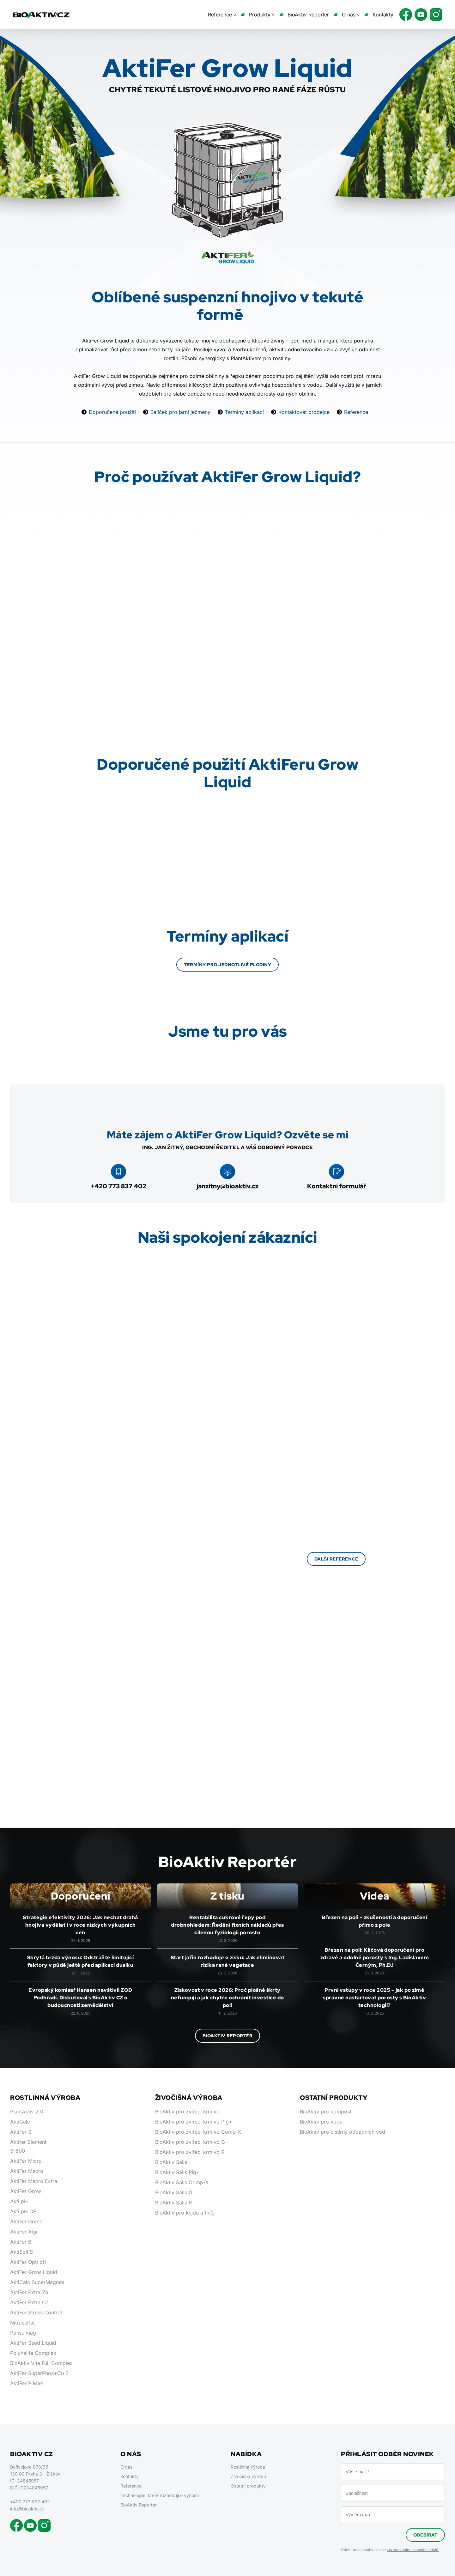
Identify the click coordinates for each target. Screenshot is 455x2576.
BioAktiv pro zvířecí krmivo (187, 2111)
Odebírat (425, 2535)
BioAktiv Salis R (173, 2202)
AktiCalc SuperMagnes (37, 2282)
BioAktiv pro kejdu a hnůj (185, 2212)
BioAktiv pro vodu (321, 2121)
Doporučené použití (112, 412)
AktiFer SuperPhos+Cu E (39, 2373)
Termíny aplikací (244, 412)
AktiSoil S (21, 2252)
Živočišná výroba (248, 2476)
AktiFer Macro (26, 2171)
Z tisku (227, 1896)
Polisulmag (23, 2333)
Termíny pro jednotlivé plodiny (227, 964)
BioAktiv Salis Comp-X (182, 2182)
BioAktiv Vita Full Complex (41, 2363)
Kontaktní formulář (336, 1186)
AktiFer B (20, 2242)
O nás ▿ (351, 14)
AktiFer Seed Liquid (33, 2343)
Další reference (336, 1559)
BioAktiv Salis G (173, 2192)
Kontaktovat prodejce (304, 412)
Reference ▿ (222, 14)
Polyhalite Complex (33, 2353)
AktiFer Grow (25, 2191)
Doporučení (80, 1896)
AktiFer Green (26, 2221)
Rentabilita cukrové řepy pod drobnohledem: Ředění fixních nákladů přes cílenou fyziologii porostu (227, 1925)
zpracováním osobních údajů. (413, 2549)
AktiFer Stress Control (36, 2312)
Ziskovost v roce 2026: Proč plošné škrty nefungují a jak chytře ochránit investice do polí (227, 1998)
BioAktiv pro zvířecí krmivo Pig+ (193, 2121)
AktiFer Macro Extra (33, 2181)
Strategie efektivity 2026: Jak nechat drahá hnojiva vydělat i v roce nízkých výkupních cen (80, 1925)
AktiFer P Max (26, 2383)
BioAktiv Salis (171, 2162)
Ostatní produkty (248, 2485)
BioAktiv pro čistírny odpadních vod (342, 2132)
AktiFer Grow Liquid (33, 2272)
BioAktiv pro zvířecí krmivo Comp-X (198, 2132)
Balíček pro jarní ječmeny (180, 412)
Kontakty (383, 14)
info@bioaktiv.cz (27, 2508)
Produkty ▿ (262, 14)
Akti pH (19, 2201)
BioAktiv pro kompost (325, 2111)
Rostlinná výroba (248, 2467)
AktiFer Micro (26, 2161)
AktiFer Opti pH (28, 2262)
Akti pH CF (23, 2211)
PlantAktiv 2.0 (26, 2111)
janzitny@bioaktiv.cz (227, 1186)
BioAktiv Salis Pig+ (177, 2172)
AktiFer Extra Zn (29, 2292)
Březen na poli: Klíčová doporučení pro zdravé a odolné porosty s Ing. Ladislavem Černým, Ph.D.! (374, 1957)
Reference (356, 412)
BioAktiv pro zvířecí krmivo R (189, 2152)
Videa (374, 1896)
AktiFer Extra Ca (29, 2302)
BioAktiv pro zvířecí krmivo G (190, 2142)
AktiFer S (20, 2132)
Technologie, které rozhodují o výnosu (159, 2495)
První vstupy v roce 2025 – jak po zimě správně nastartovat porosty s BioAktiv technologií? (374, 1998)
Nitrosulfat (22, 2322)
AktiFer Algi (23, 2231)
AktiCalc (20, 2121)
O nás (126, 2467)
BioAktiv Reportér (308, 14)
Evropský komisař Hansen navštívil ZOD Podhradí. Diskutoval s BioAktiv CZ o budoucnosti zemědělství (80, 1998)
